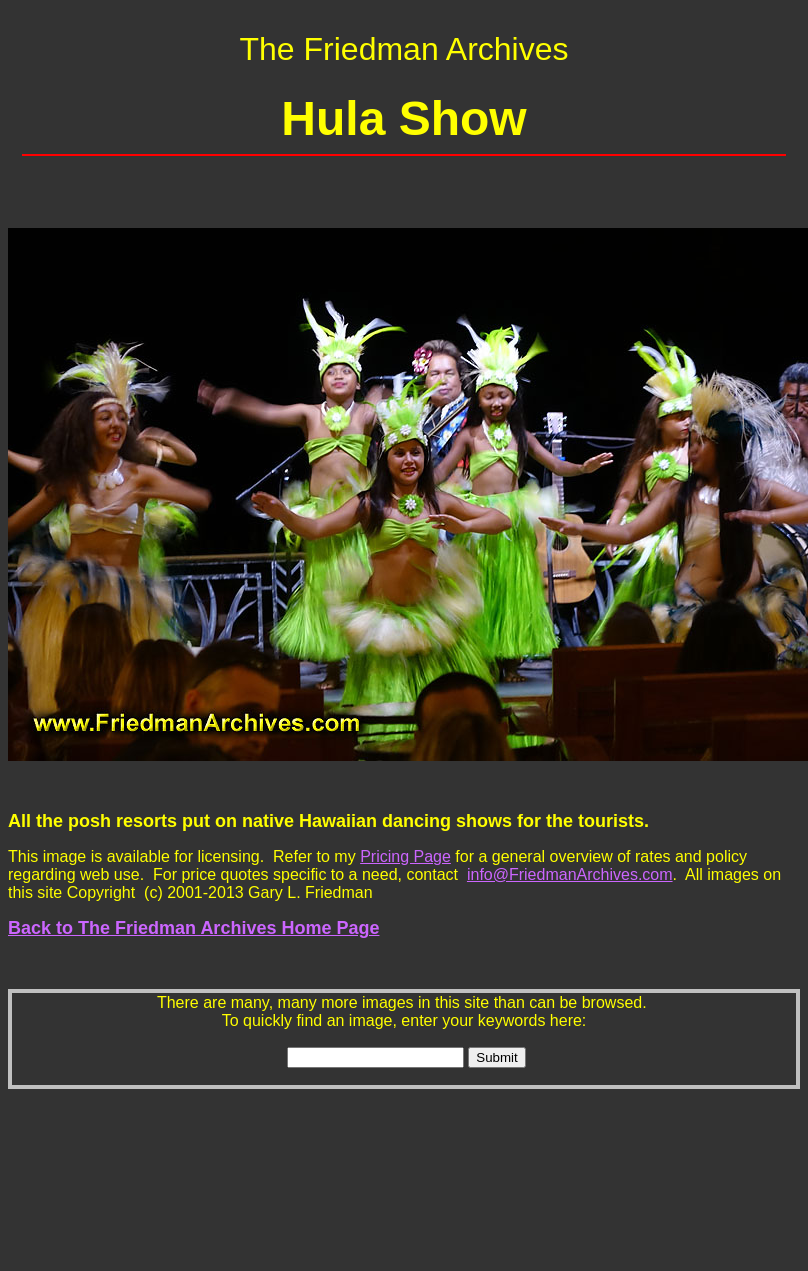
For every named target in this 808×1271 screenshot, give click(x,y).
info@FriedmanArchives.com (570, 874)
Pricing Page (405, 856)
